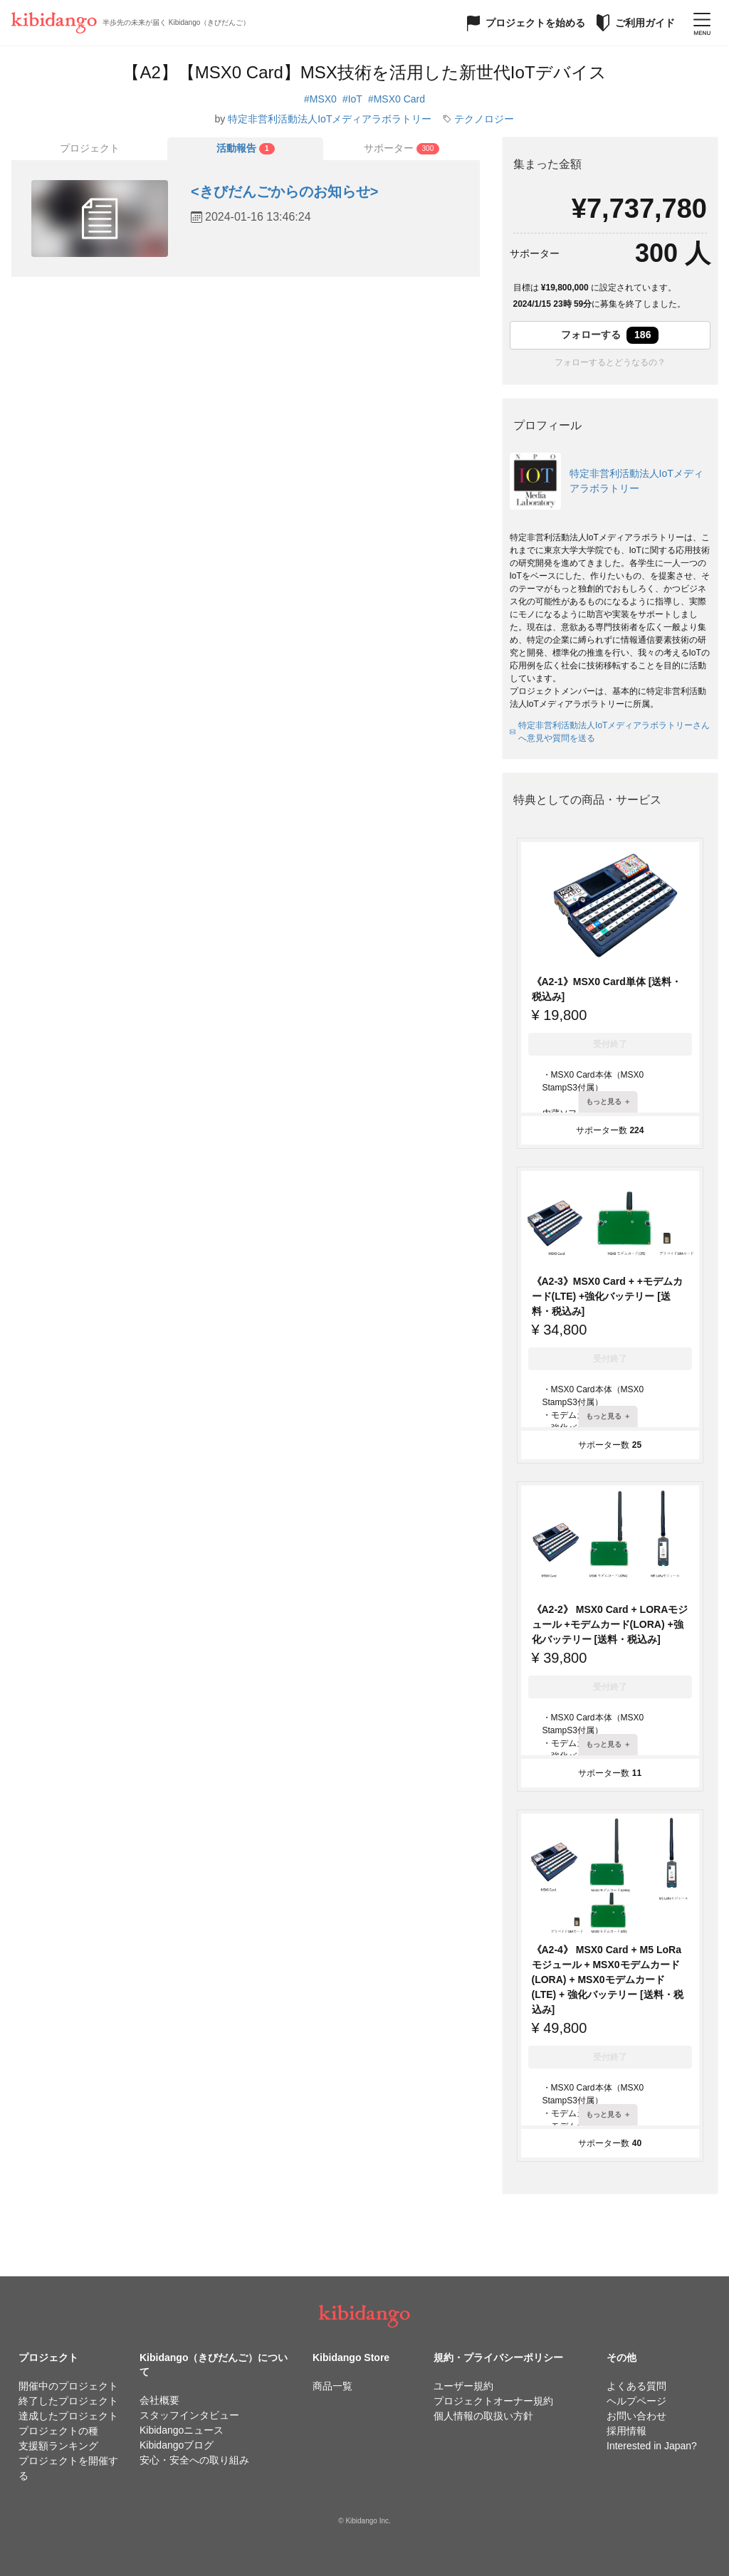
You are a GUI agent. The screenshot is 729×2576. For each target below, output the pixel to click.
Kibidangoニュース (182, 2430)
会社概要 (159, 2400)
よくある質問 (636, 2386)
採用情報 (626, 2430)
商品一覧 (332, 2386)
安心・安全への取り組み (194, 2460)
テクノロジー (484, 119)
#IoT (352, 99)
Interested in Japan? (652, 2445)
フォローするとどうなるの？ (610, 362)
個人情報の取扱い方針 (483, 2416)
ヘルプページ (636, 2401)
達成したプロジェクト (68, 2416)
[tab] (245, 148)
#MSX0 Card (396, 99)
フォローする (610, 335)
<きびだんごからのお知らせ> (284, 191)
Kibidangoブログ (177, 2445)
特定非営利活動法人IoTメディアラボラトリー (329, 119)
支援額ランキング (58, 2445)
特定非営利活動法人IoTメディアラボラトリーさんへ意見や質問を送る (610, 731)
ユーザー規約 (463, 2386)
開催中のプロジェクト (68, 2386)
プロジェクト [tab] (90, 148)
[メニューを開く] (702, 23)
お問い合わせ (636, 2416)
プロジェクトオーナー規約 (493, 2401)
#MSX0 (320, 99)
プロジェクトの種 (58, 2430)
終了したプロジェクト (68, 2401)
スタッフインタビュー (189, 2415)
